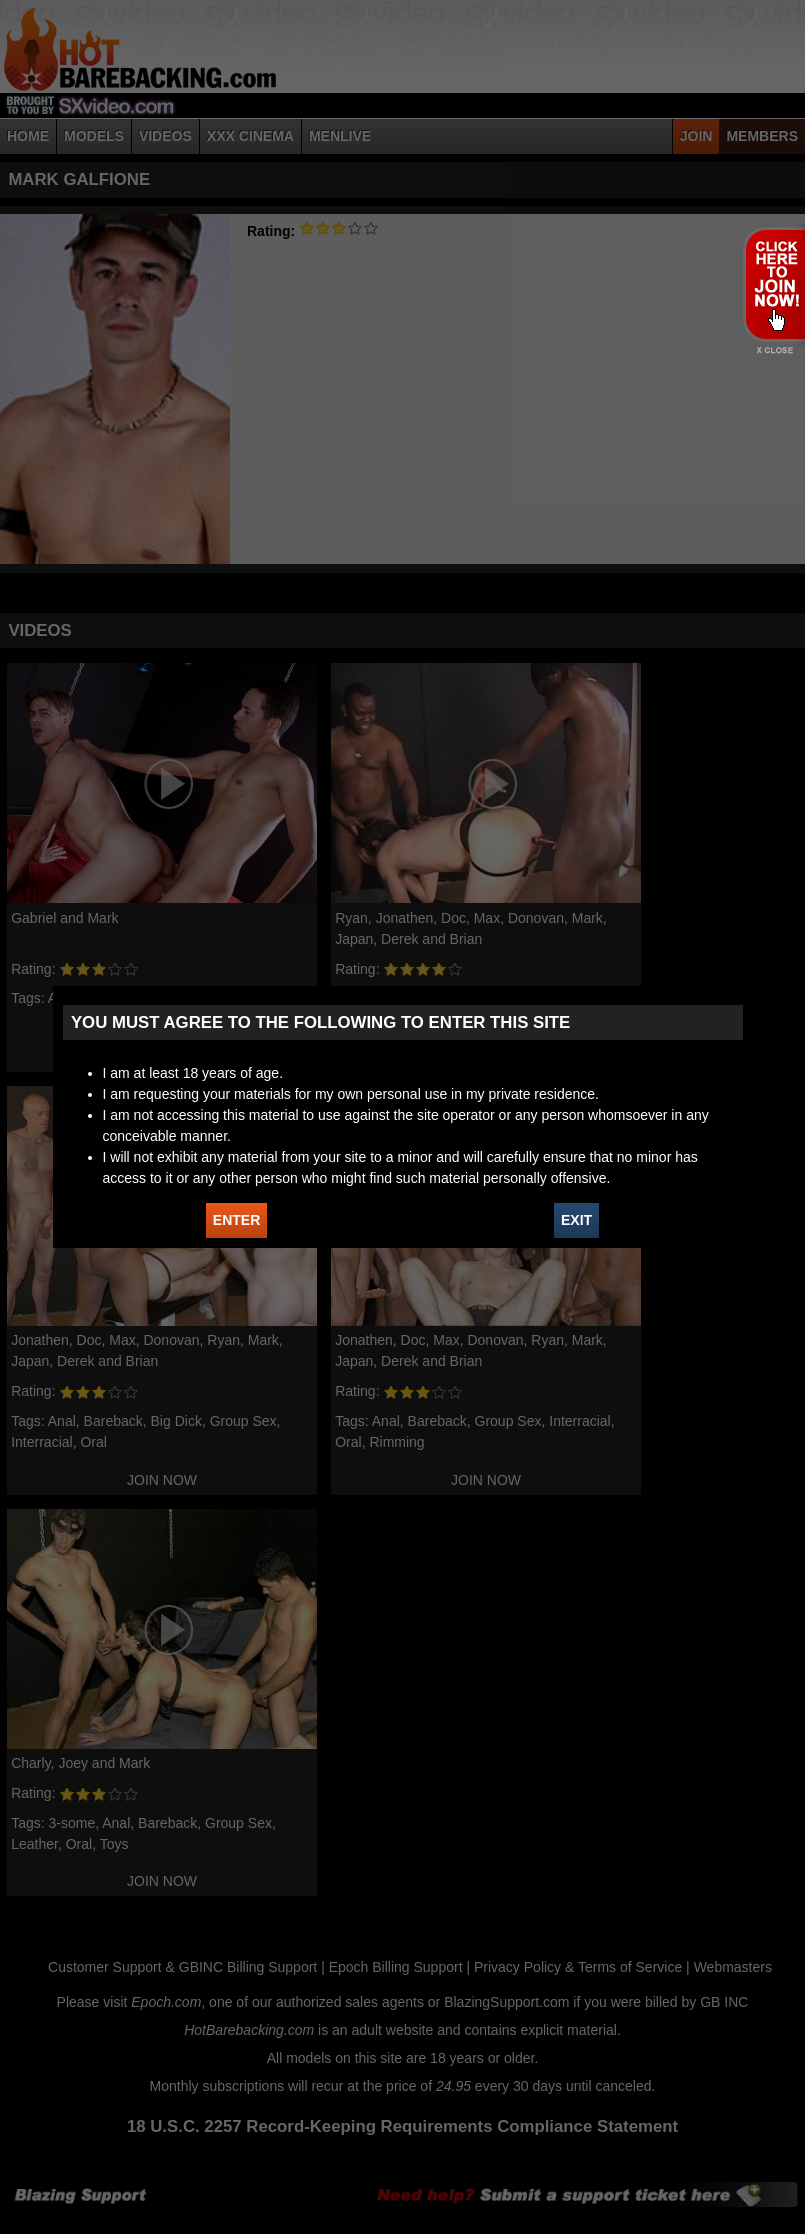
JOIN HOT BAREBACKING (773, 284)
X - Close (773, 350)
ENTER (236, 1220)
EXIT (576, 1220)
